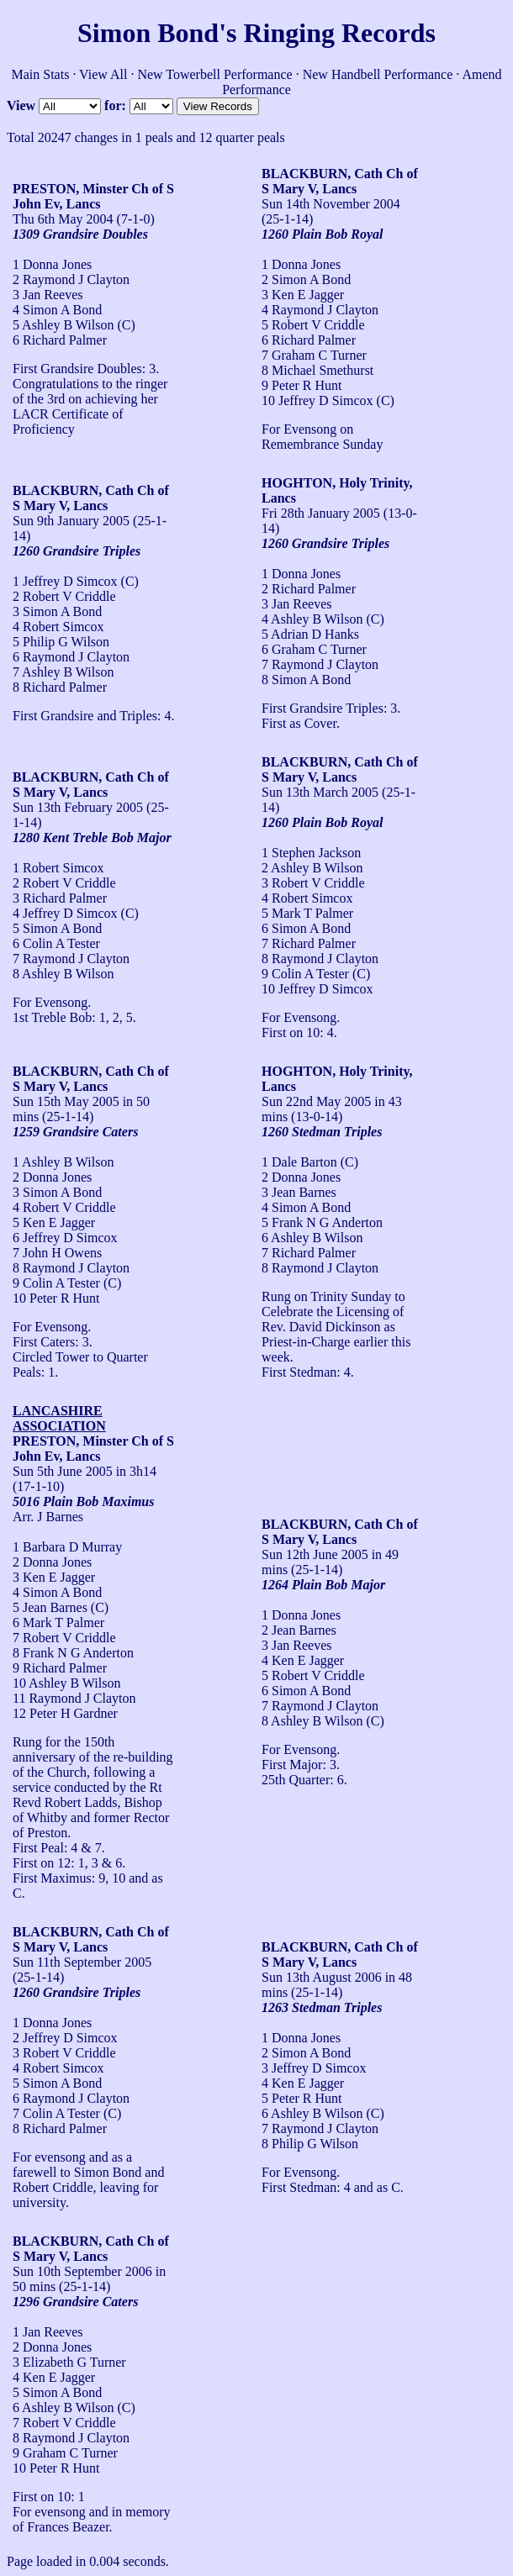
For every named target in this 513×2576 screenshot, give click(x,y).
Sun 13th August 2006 (322, 1977)
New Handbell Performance (378, 74)
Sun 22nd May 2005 (316, 1101)
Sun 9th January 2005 (71, 521)
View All (103, 74)
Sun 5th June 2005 (63, 1471)
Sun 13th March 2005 (320, 792)
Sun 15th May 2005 (66, 1101)
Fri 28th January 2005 (321, 513)
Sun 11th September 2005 (82, 1962)
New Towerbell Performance (214, 74)
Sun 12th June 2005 (315, 1554)
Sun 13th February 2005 (78, 807)
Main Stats (41, 74)
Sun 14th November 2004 (331, 204)
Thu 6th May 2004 (63, 219)
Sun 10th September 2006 (82, 2271)
